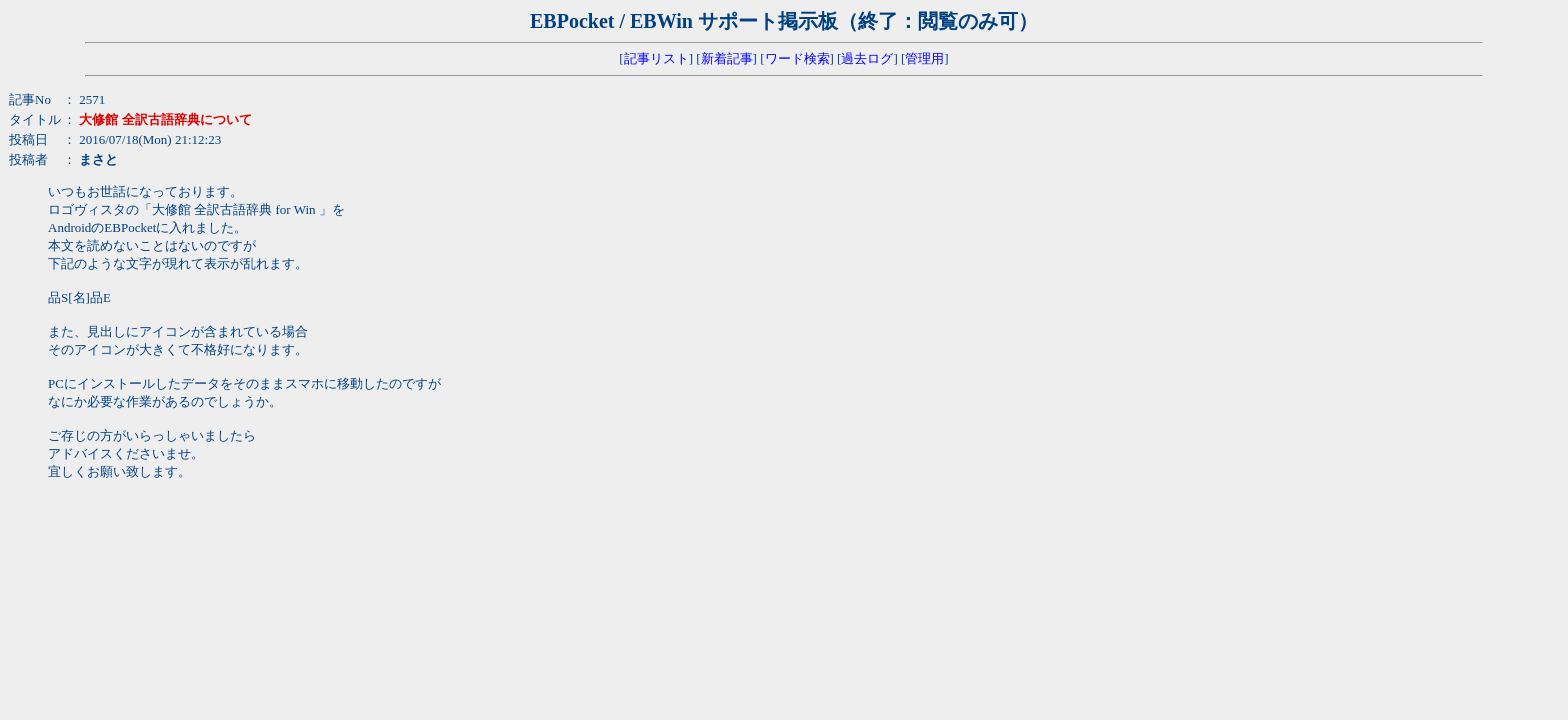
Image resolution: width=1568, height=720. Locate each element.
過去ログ (867, 58)
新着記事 (727, 58)
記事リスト (656, 58)
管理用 (924, 58)
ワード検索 (797, 58)
